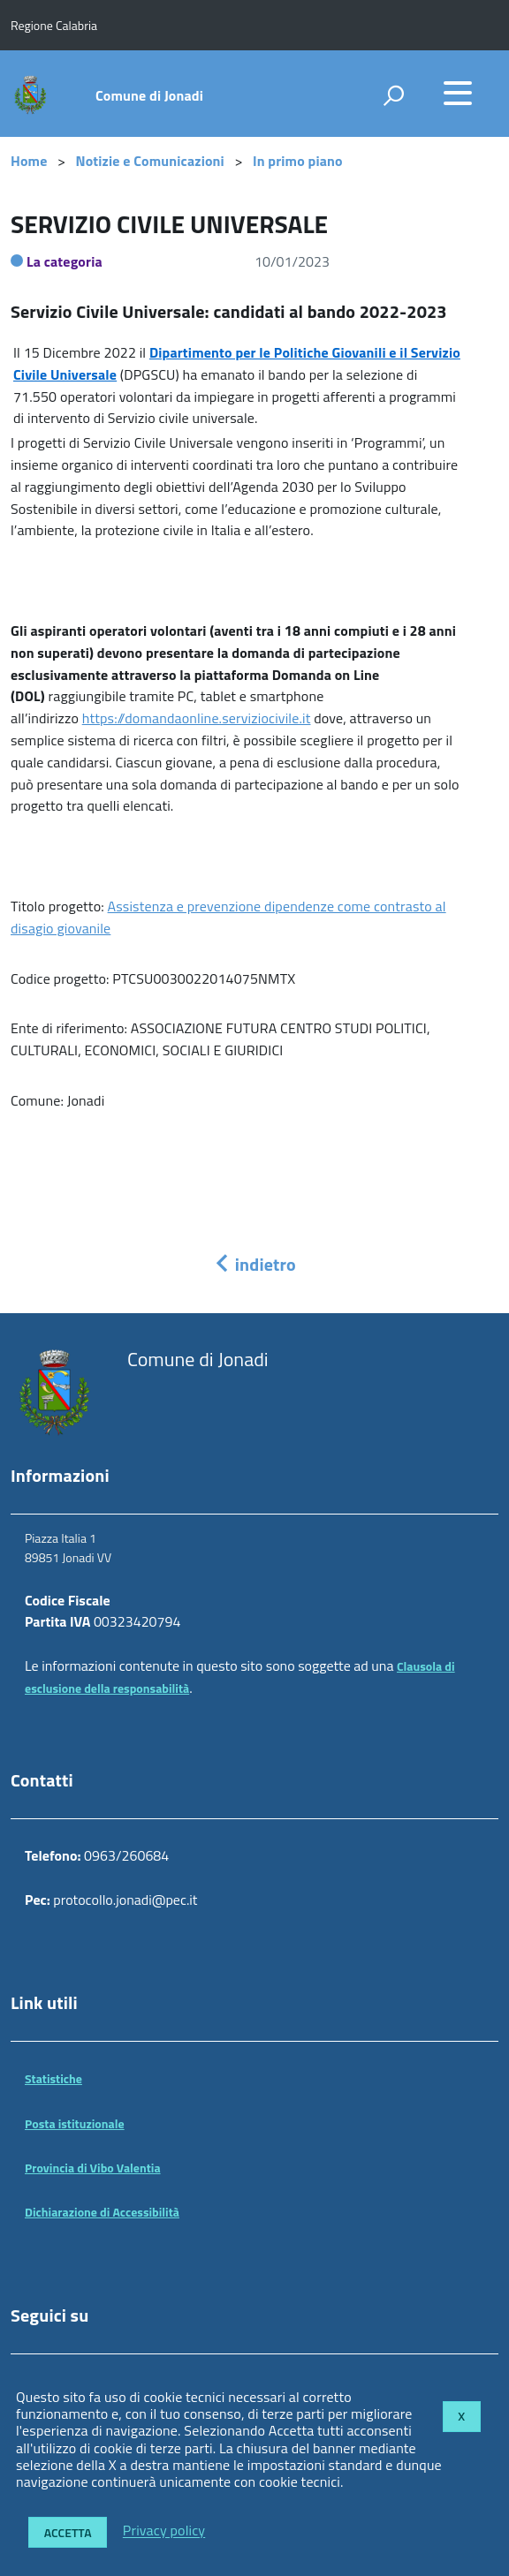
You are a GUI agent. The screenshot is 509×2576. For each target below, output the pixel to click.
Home (29, 160)
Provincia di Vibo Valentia (93, 2167)
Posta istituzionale (75, 2123)
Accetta (68, 2532)
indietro (254, 1264)
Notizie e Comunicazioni (150, 160)
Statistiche (53, 2078)
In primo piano (298, 160)
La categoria (65, 261)
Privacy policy (164, 2531)
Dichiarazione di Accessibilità (102, 2211)
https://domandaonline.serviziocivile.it (196, 718)
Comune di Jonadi (149, 95)
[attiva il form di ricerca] (393, 95)
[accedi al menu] (458, 93)
